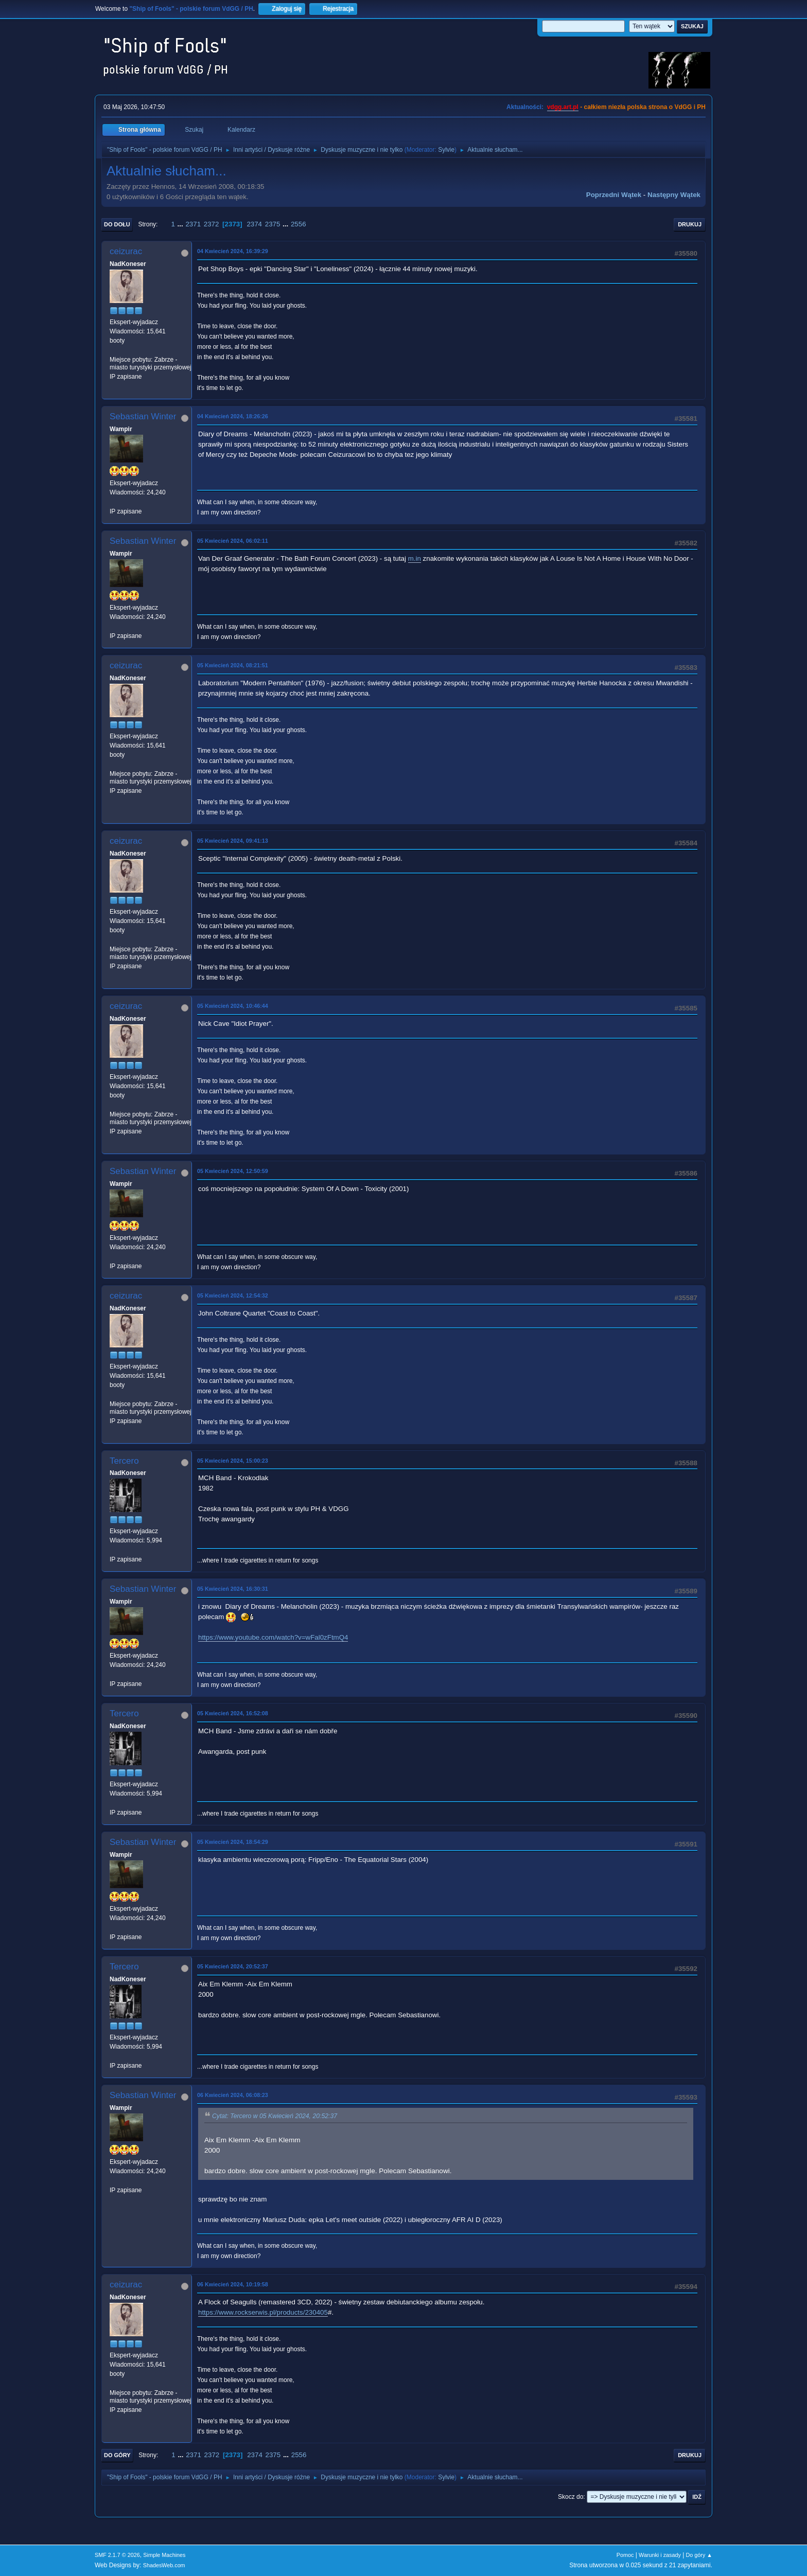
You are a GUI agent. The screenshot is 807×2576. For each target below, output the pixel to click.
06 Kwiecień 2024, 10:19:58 (232, 2284)
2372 (211, 224)
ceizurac (126, 251)
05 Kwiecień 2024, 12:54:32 (232, 1295)
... (181, 224)
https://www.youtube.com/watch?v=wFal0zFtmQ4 (273, 1637)
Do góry (117, 2455)
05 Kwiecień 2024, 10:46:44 (232, 1006)
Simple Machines (164, 2555)
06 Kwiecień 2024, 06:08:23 (232, 2095)
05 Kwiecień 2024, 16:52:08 (232, 1713)
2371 (193, 224)
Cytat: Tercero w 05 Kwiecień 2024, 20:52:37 (274, 2116)
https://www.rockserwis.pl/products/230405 (263, 2312)
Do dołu (117, 224)
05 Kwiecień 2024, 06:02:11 (232, 541)
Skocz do (570, 2496)
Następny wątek (673, 195)
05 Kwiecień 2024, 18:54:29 (232, 1842)
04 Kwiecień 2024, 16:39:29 (232, 251)
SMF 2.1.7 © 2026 (117, 2555)
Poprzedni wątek (613, 195)
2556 (298, 224)
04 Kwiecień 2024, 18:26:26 (232, 416)
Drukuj (689, 224)
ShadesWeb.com (164, 2565)
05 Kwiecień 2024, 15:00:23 (232, 1461)
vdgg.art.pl (562, 107)
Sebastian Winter (143, 416)
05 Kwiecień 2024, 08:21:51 (232, 665)
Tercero (124, 1461)
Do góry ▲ (699, 2555)
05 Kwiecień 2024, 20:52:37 (232, 1966)
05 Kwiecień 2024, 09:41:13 (232, 841)
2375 (272, 224)
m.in (414, 558)
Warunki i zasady (660, 2555)
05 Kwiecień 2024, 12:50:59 (232, 1171)
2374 (254, 224)
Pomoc (625, 2555)
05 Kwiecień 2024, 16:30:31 (232, 1589)
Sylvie (446, 149)
